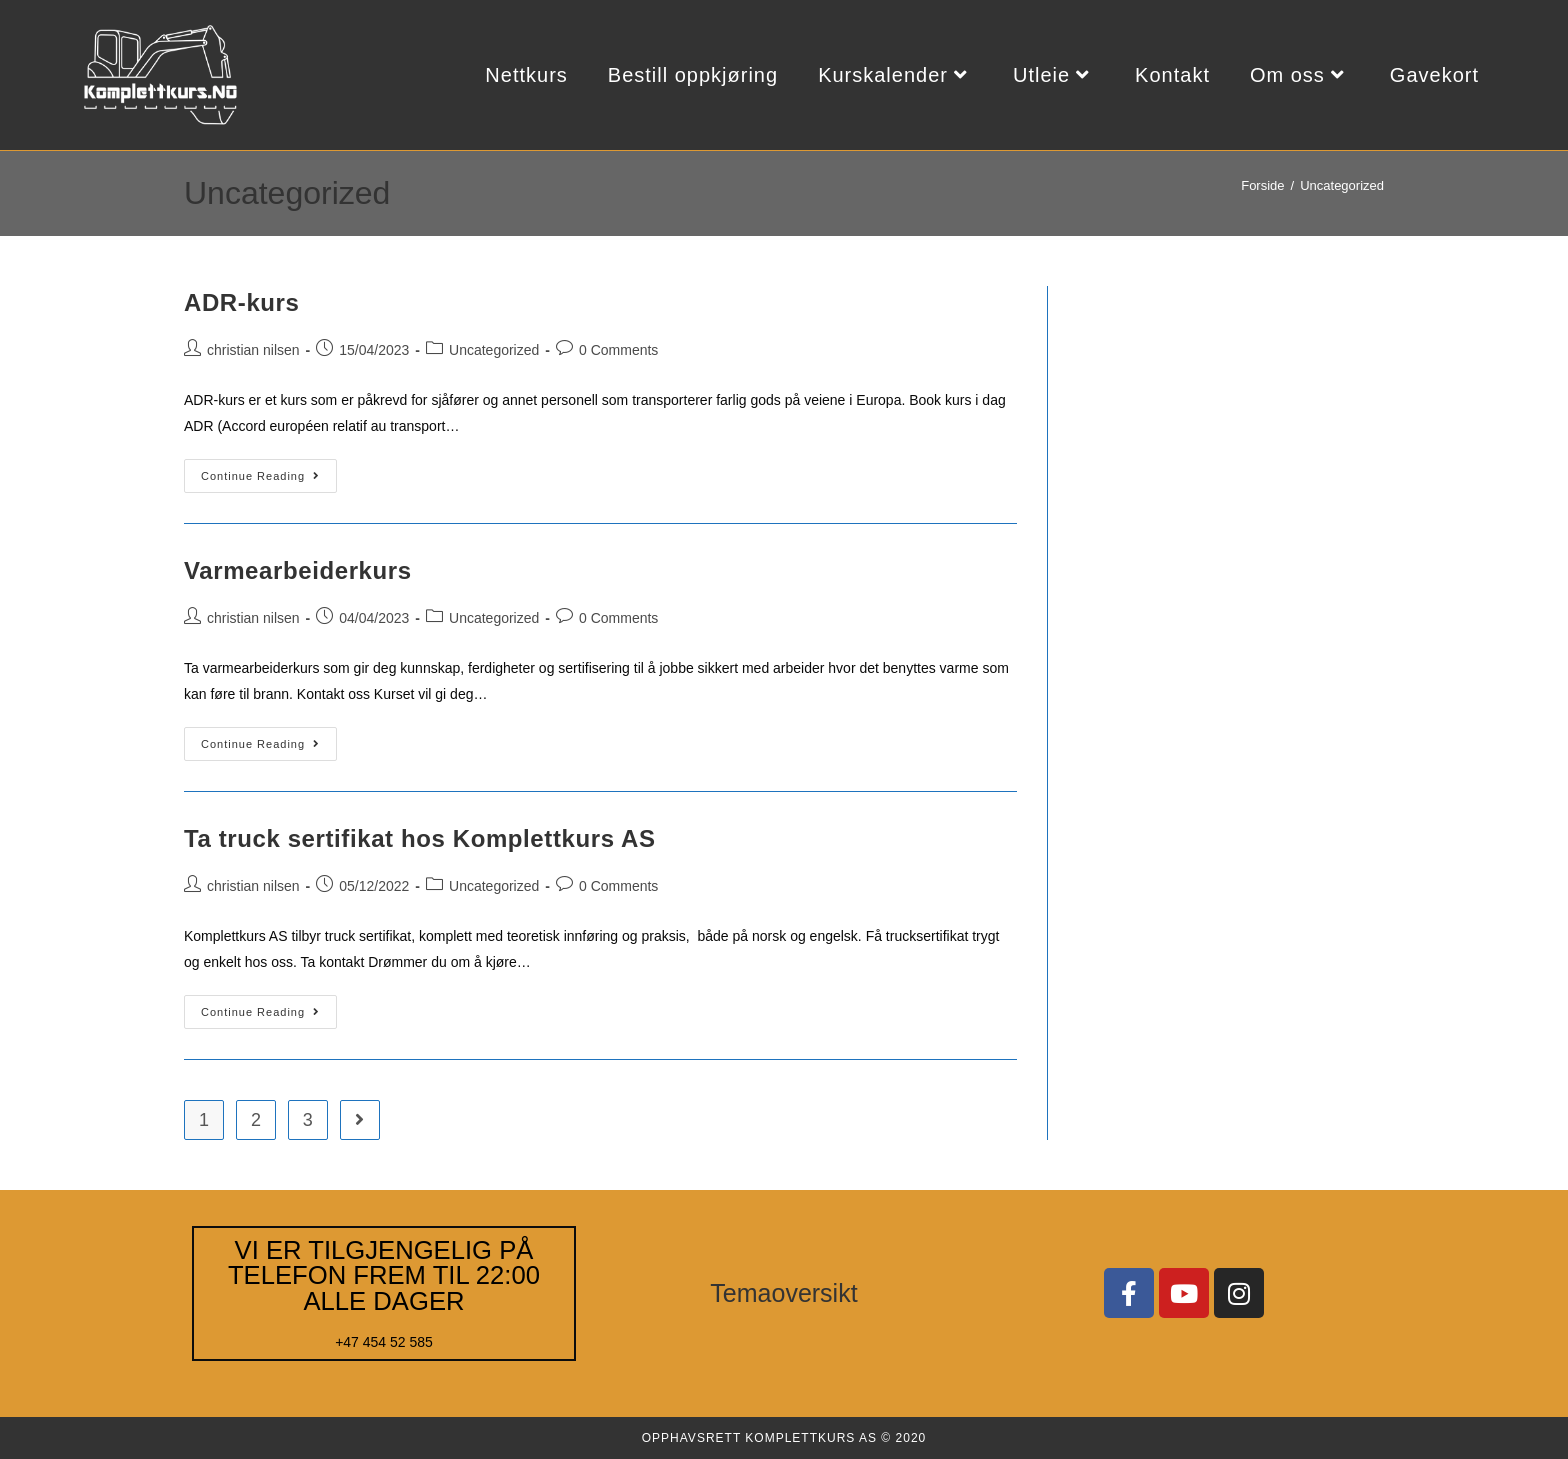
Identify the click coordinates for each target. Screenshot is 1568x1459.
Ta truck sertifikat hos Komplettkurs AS (420, 838)
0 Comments (618, 350)
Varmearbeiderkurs (298, 570)
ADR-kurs (241, 302)
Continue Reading (269, 470)
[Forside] (1262, 185)
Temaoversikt (783, 1293)
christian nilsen (253, 350)
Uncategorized (1342, 185)
